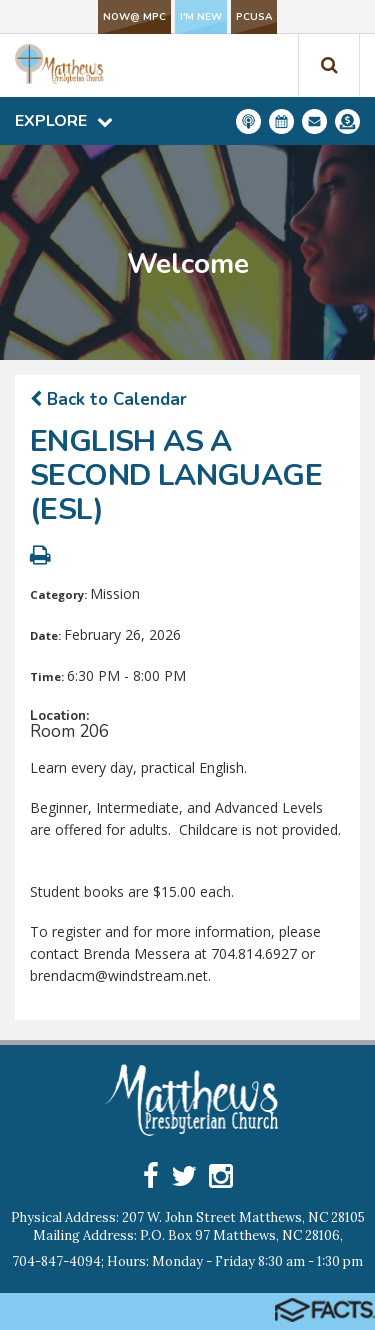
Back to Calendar (108, 399)
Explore (64, 121)
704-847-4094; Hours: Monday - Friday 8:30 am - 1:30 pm (187, 1261)
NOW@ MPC (134, 17)
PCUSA (254, 17)
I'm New (201, 17)
